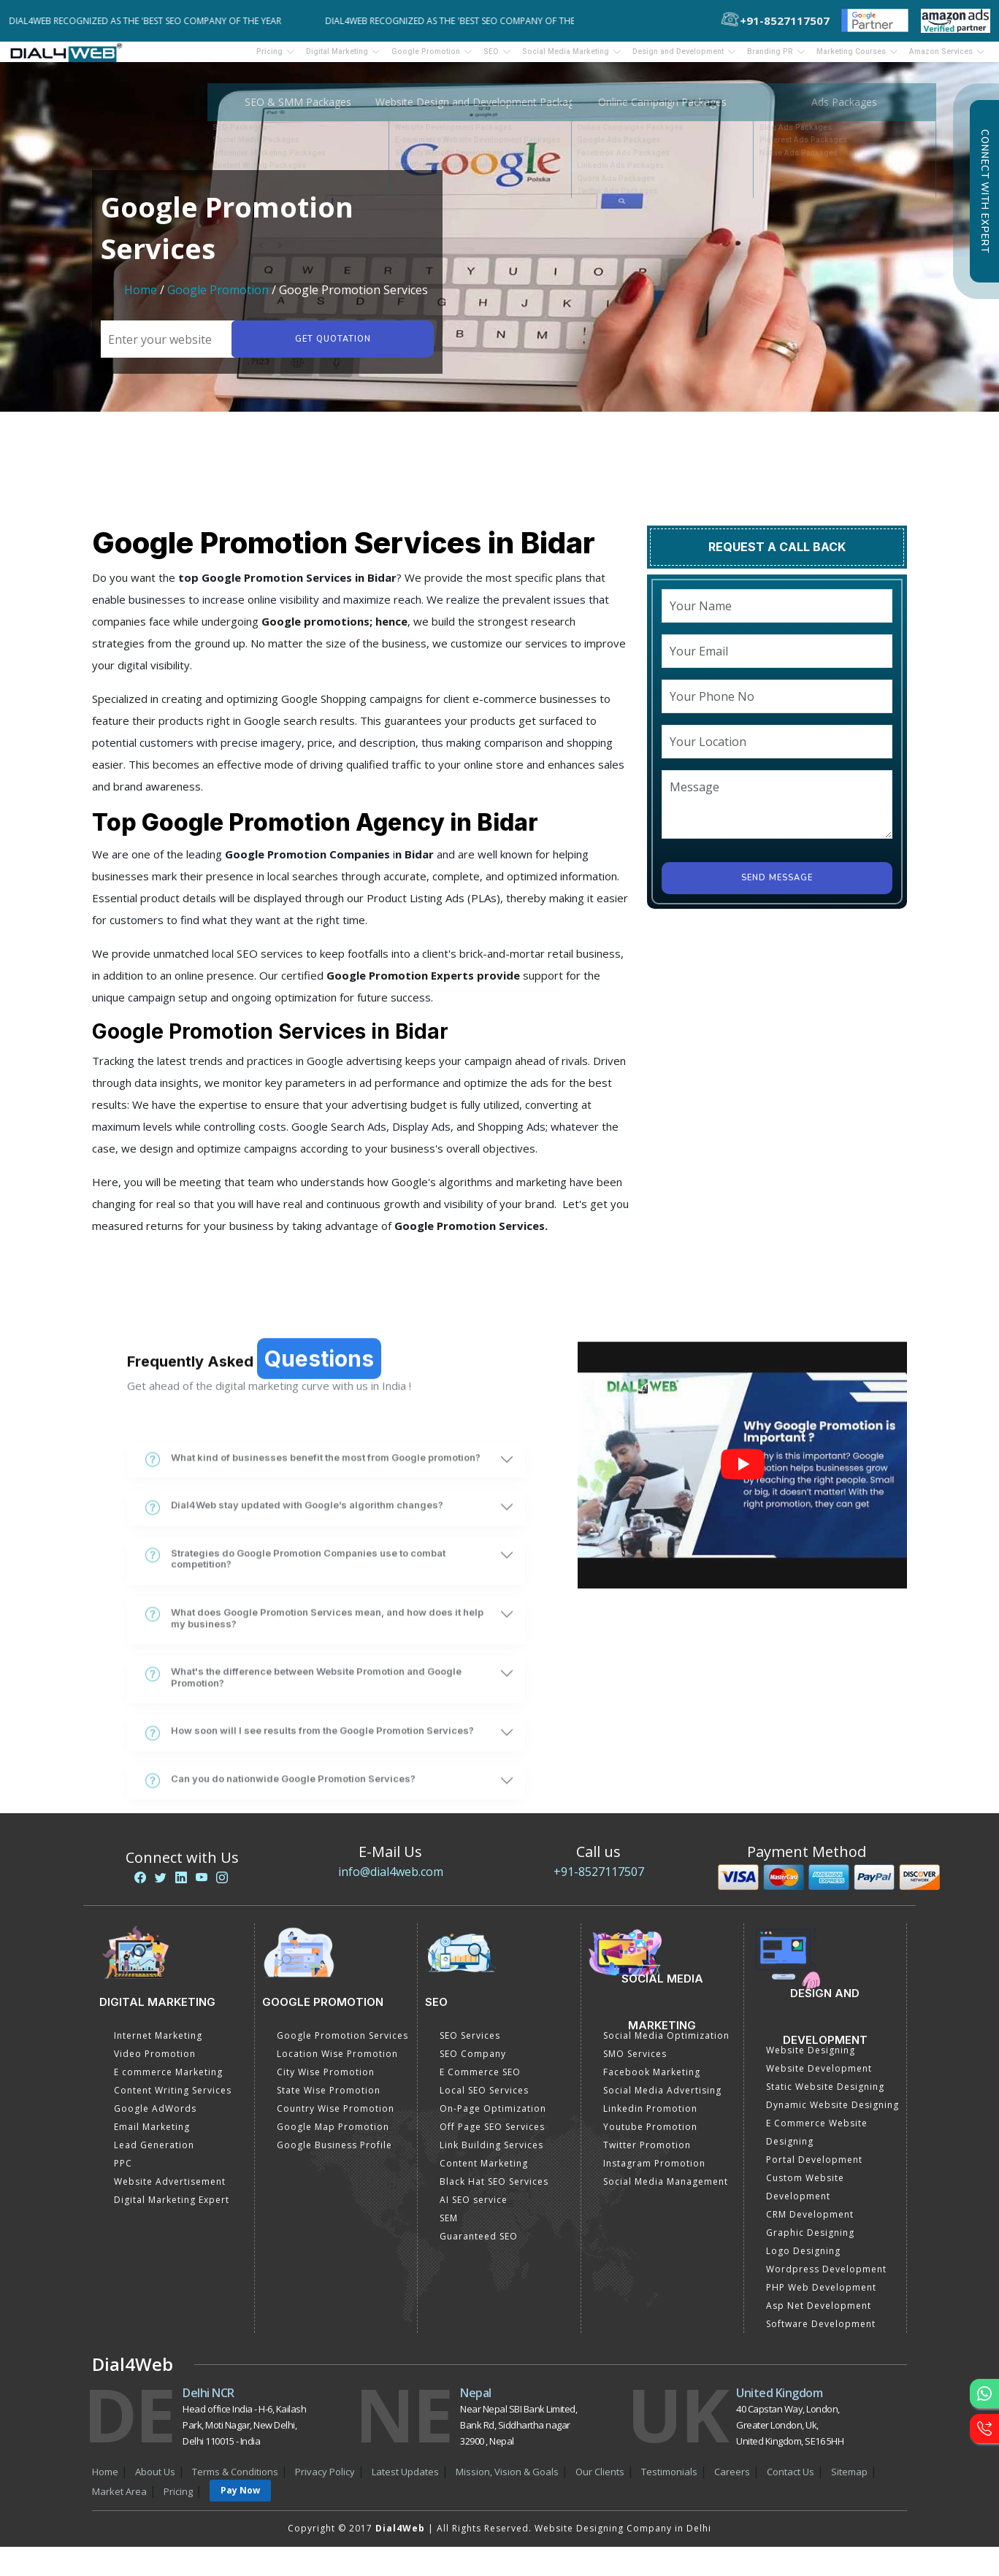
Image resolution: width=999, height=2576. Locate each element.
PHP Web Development (821, 2297)
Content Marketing (484, 2172)
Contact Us (790, 2481)
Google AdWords (155, 2118)
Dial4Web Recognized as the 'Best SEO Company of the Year (153, 21)
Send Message (777, 887)
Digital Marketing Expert (171, 2209)
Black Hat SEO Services (494, 2191)
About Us (155, 2481)
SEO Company (473, 2063)
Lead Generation (154, 2154)
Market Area (119, 2500)
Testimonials (669, 2481)
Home (140, 299)
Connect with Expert (984, 191)
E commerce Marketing (168, 2081)
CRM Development (810, 2224)
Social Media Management (665, 2191)
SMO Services (635, 2063)
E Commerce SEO (480, 2081)
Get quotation (330, 348)
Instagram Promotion (654, 2172)
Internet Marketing (158, 2045)
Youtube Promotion (650, 2136)
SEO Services (470, 2045)
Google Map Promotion (333, 2136)
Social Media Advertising (662, 2100)
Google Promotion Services (342, 2045)
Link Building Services (491, 2154)
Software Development (821, 2333)
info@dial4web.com (390, 1881)
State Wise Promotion (328, 2100)
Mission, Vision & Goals (507, 2481)
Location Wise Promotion (337, 2063)
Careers (732, 2481)
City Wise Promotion (326, 2081)
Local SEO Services (484, 2100)
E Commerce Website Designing (817, 2141)
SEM (449, 2227)
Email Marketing (152, 2136)
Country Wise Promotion (335, 2118)
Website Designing (810, 2059)
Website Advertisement (170, 2191)
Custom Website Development (805, 2196)
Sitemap (849, 2481)
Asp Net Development (818, 2315)
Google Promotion (218, 299)
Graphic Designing (810, 2242)
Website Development (819, 2078)
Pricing (166, 56)
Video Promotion (155, 2063)
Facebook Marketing (651, 2081)
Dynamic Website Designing (832, 2114)
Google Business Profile (334, 2154)
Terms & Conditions (235, 2481)
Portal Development (814, 2169)
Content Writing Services (172, 2100)
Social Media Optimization (666, 2045)
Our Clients (599, 2481)
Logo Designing (803, 2260)
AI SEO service (474, 2209)
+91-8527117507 (599, 1881)
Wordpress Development (826, 2278)
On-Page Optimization (493, 2118)
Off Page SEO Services (492, 2136)
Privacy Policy (325, 2481)
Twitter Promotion (647, 2154)
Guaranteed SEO (479, 2245)
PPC (123, 2172)
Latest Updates (405, 2481)
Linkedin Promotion (650, 2118)
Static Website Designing (825, 2096)
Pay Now (240, 2500)
